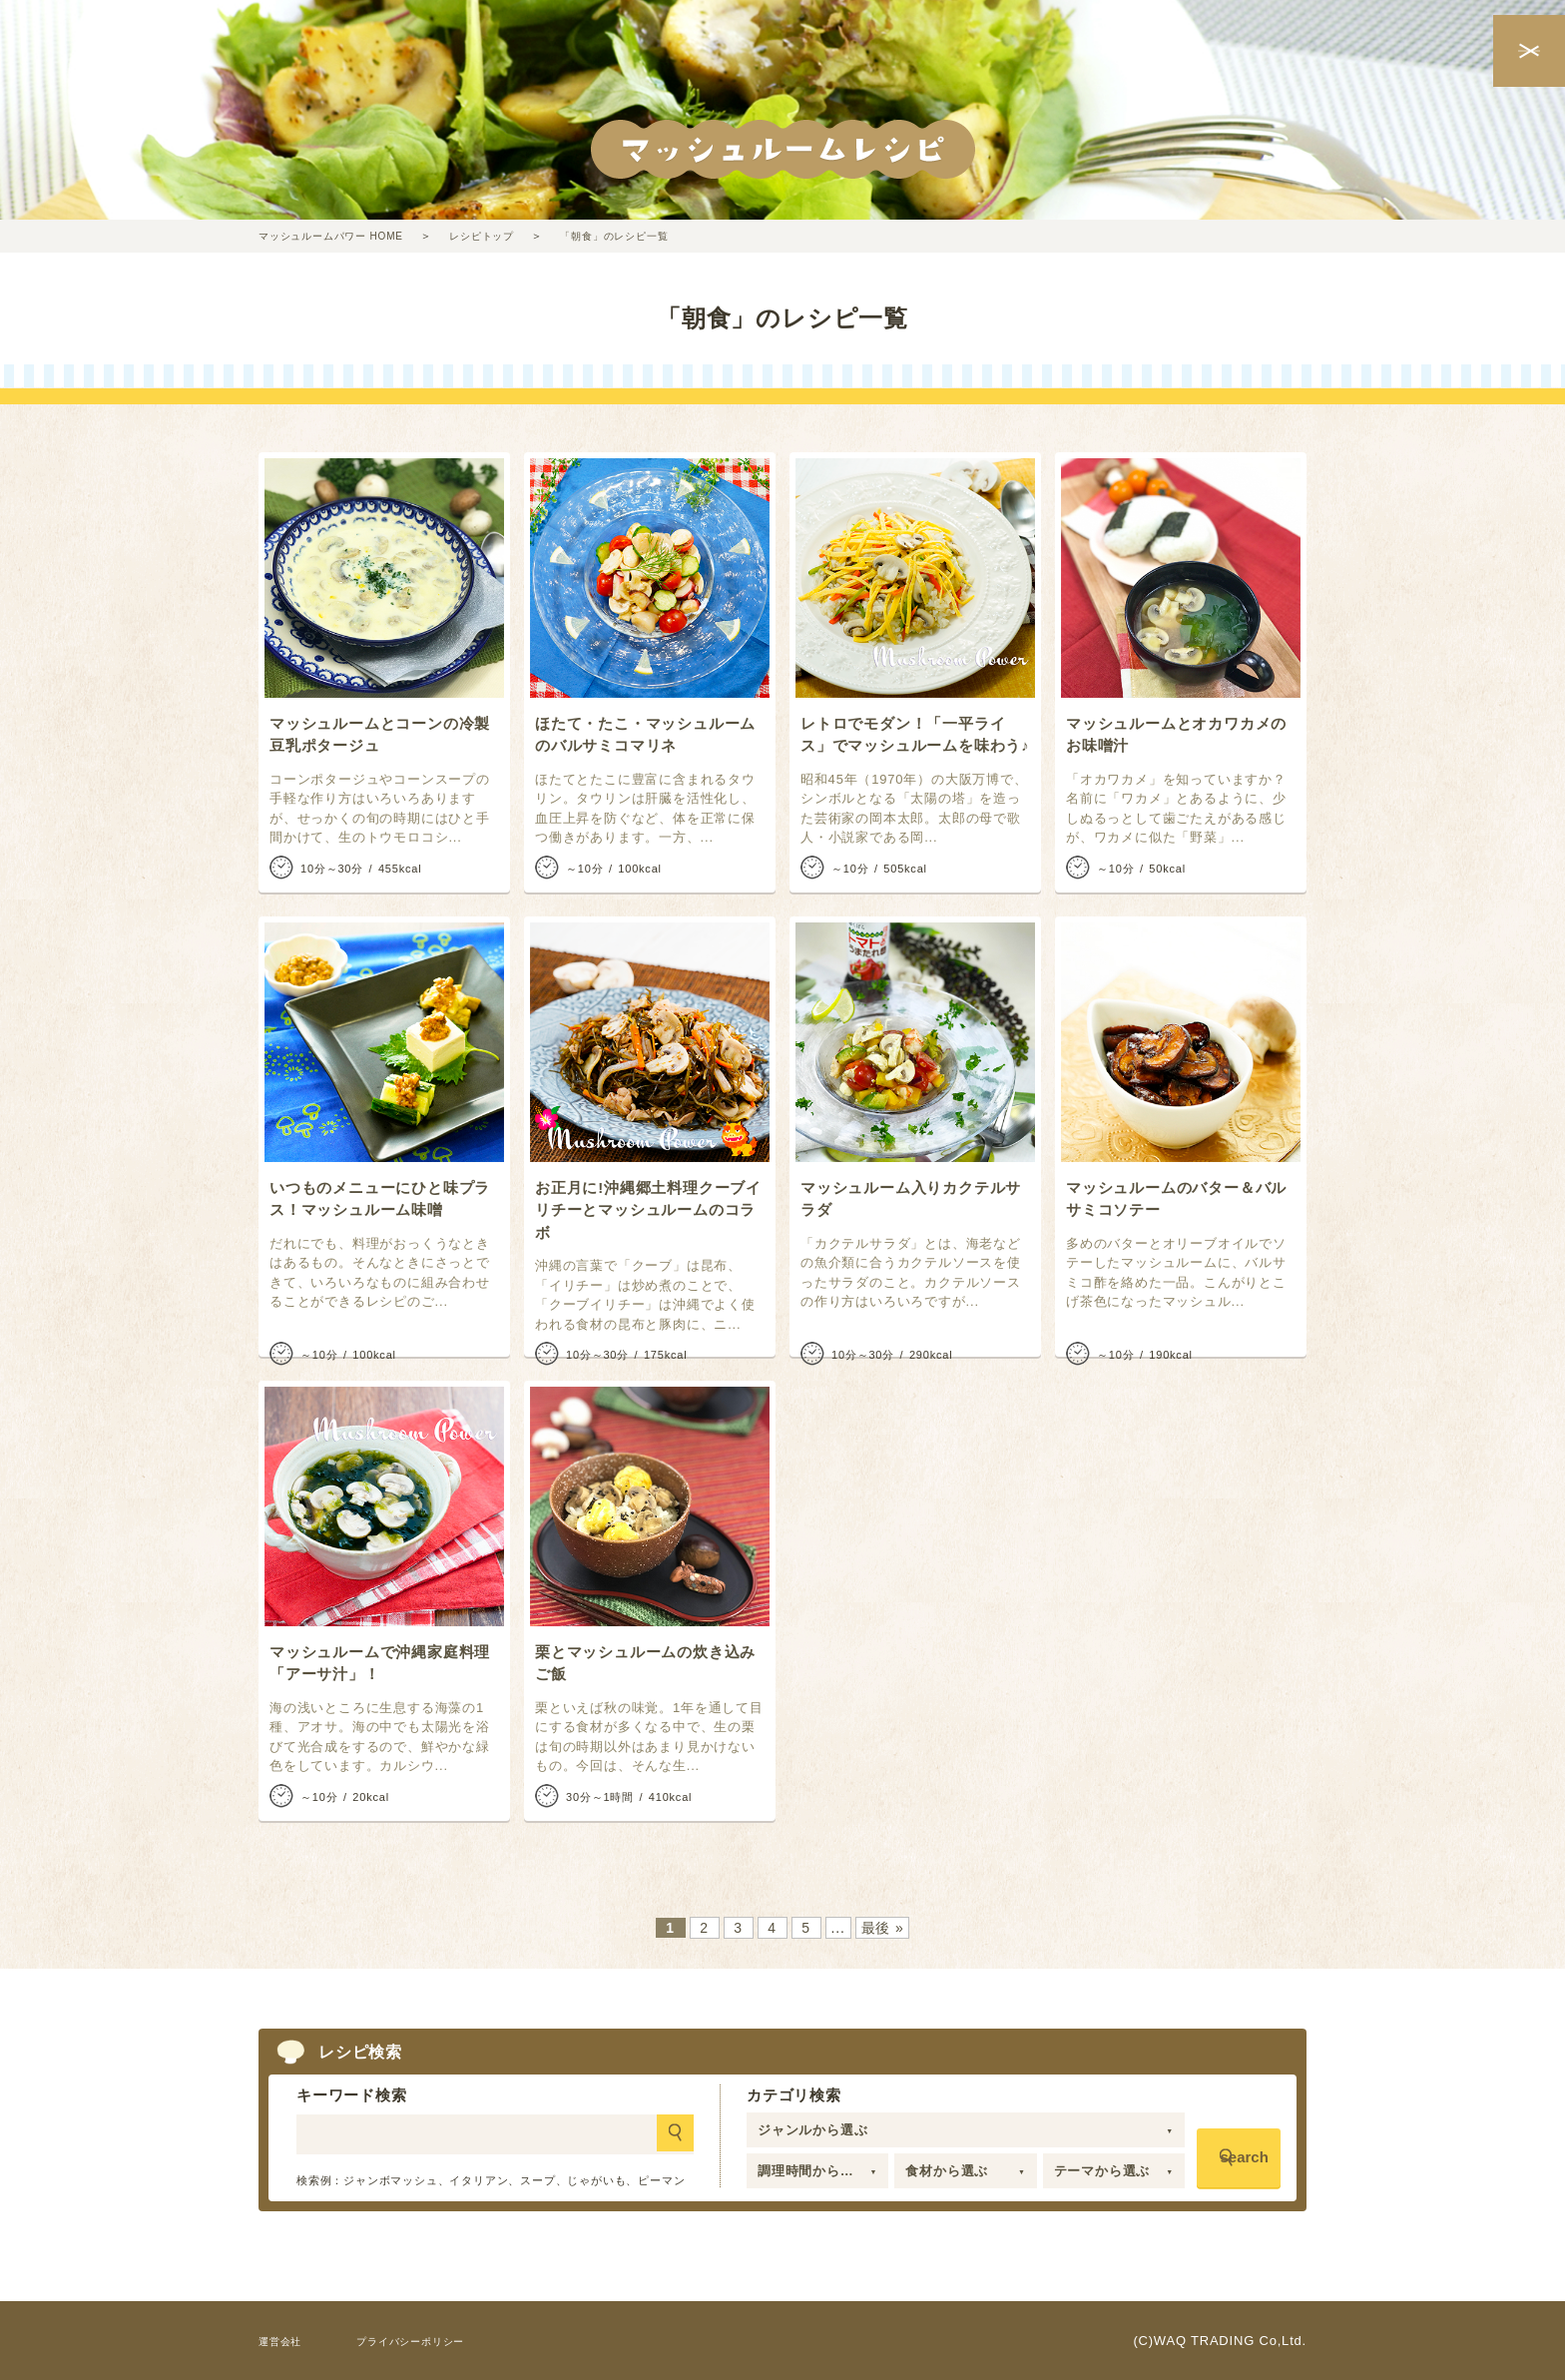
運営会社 (286, 2340)
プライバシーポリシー (437, 2340)
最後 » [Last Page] (882, 1928)
